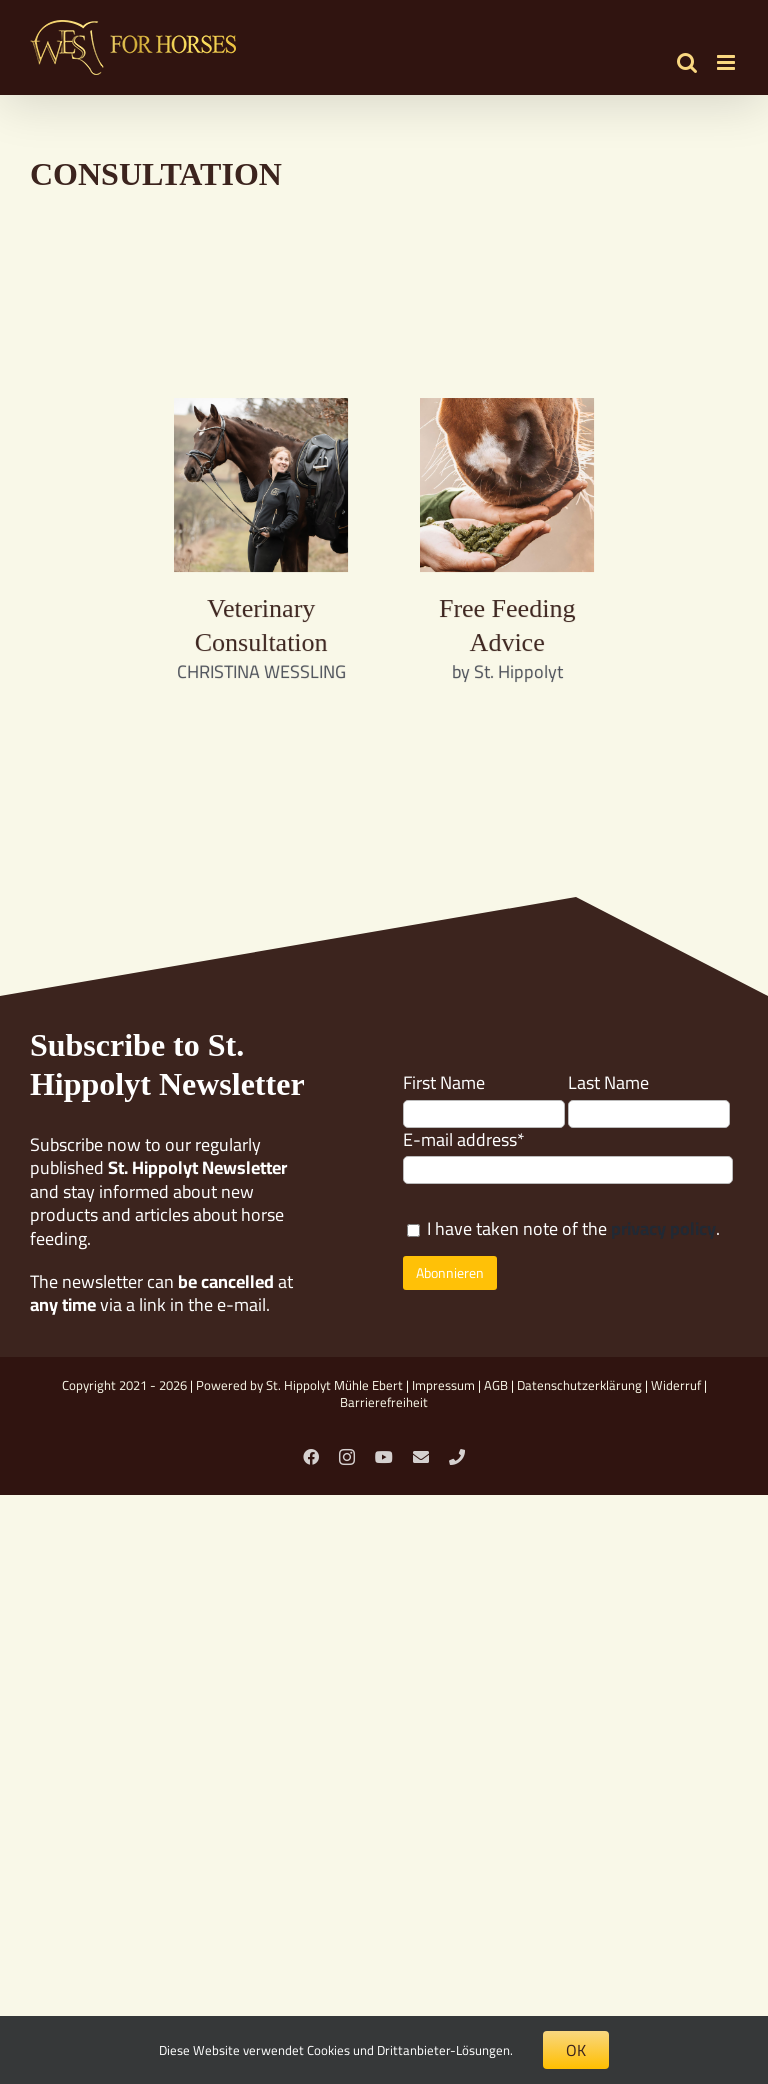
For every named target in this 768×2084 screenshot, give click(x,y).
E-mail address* (464, 1139)
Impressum (443, 1385)
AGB (496, 1385)
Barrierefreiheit (384, 1402)
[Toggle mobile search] (687, 62)
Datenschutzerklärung (579, 1385)
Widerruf (676, 1385)
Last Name (608, 1082)
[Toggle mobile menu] (727, 62)
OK (576, 2050)
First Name (444, 1082)
